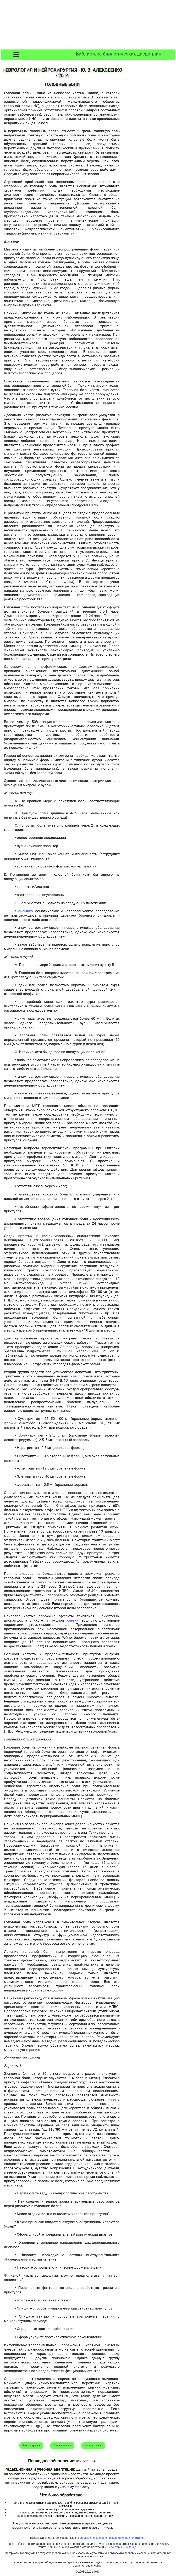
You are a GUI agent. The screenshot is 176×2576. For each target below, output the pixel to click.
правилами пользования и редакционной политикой (110, 2537)
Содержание (62, 2445)
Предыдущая (31, 2445)
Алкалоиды (70, 1347)
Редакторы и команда (121, 2547)
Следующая (93, 2445)
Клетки (72, 1620)
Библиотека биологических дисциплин (118, 54)
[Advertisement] (88, 25)
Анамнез (25, 911)
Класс (75, 1376)
